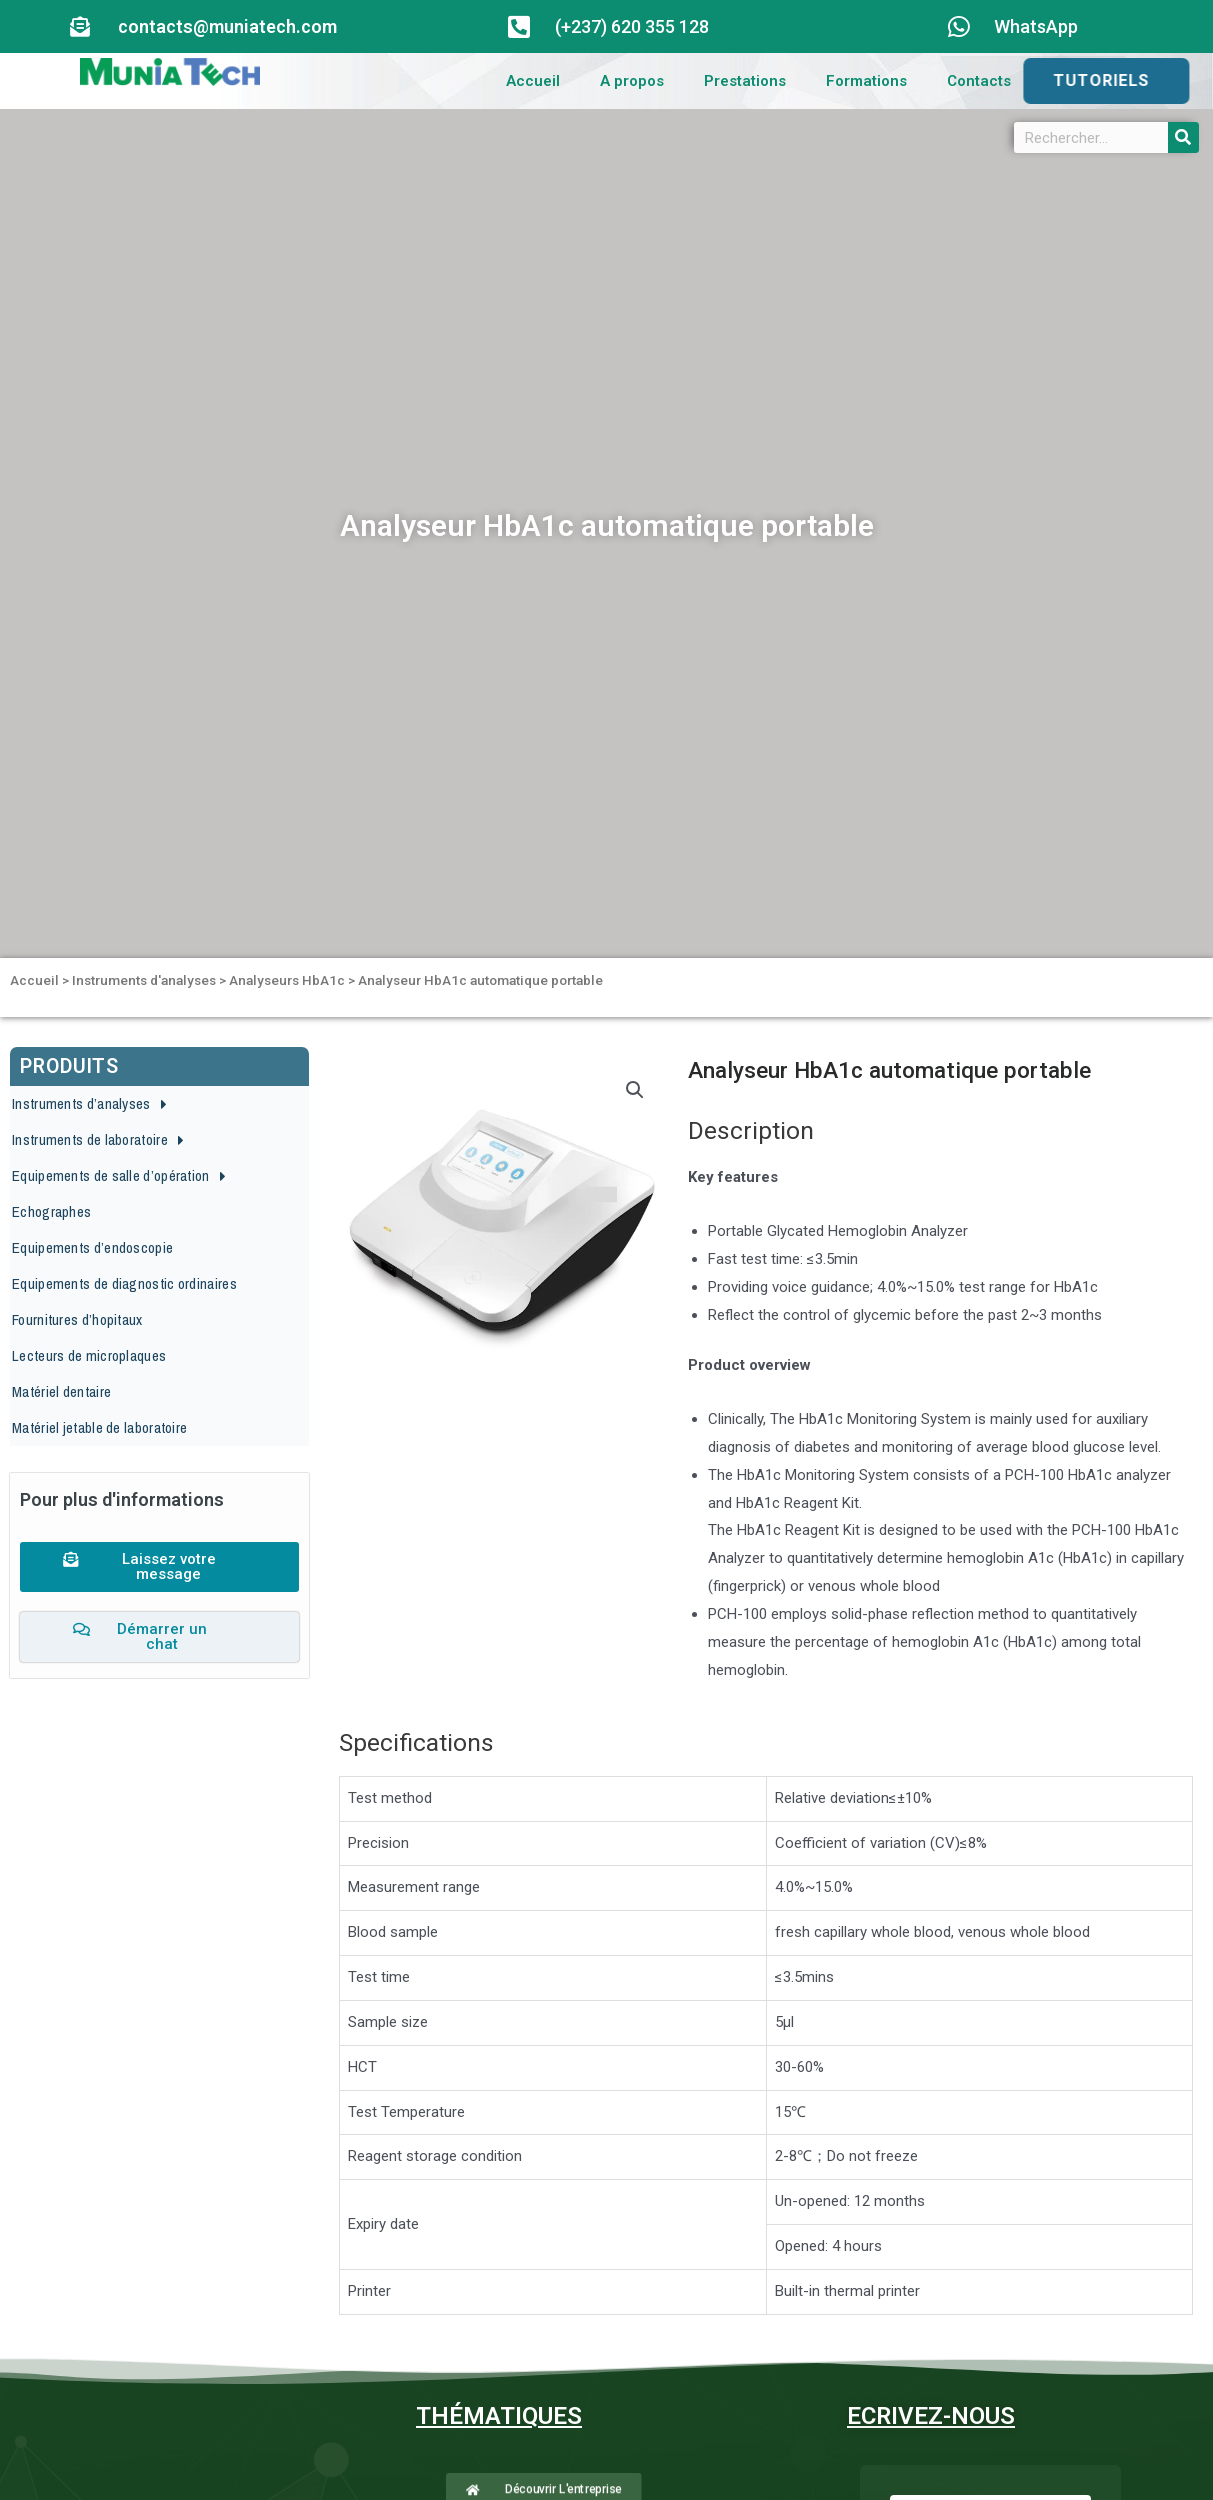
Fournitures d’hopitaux (77, 1319)
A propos (632, 81)
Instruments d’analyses (89, 1104)
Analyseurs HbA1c (287, 980)
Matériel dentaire (61, 1391)
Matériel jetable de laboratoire (99, 1427)
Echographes (51, 1211)
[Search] (1183, 137)
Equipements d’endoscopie (92, 1247)
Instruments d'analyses (144, 980)
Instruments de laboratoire (98, 1140)
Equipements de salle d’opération (119, 1176)
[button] (159, 1464)
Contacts (979, 81)
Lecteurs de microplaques (89, 1355)
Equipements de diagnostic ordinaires (124, 1283)
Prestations (745, 81)
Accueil (533, 81)
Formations (866, 81)
